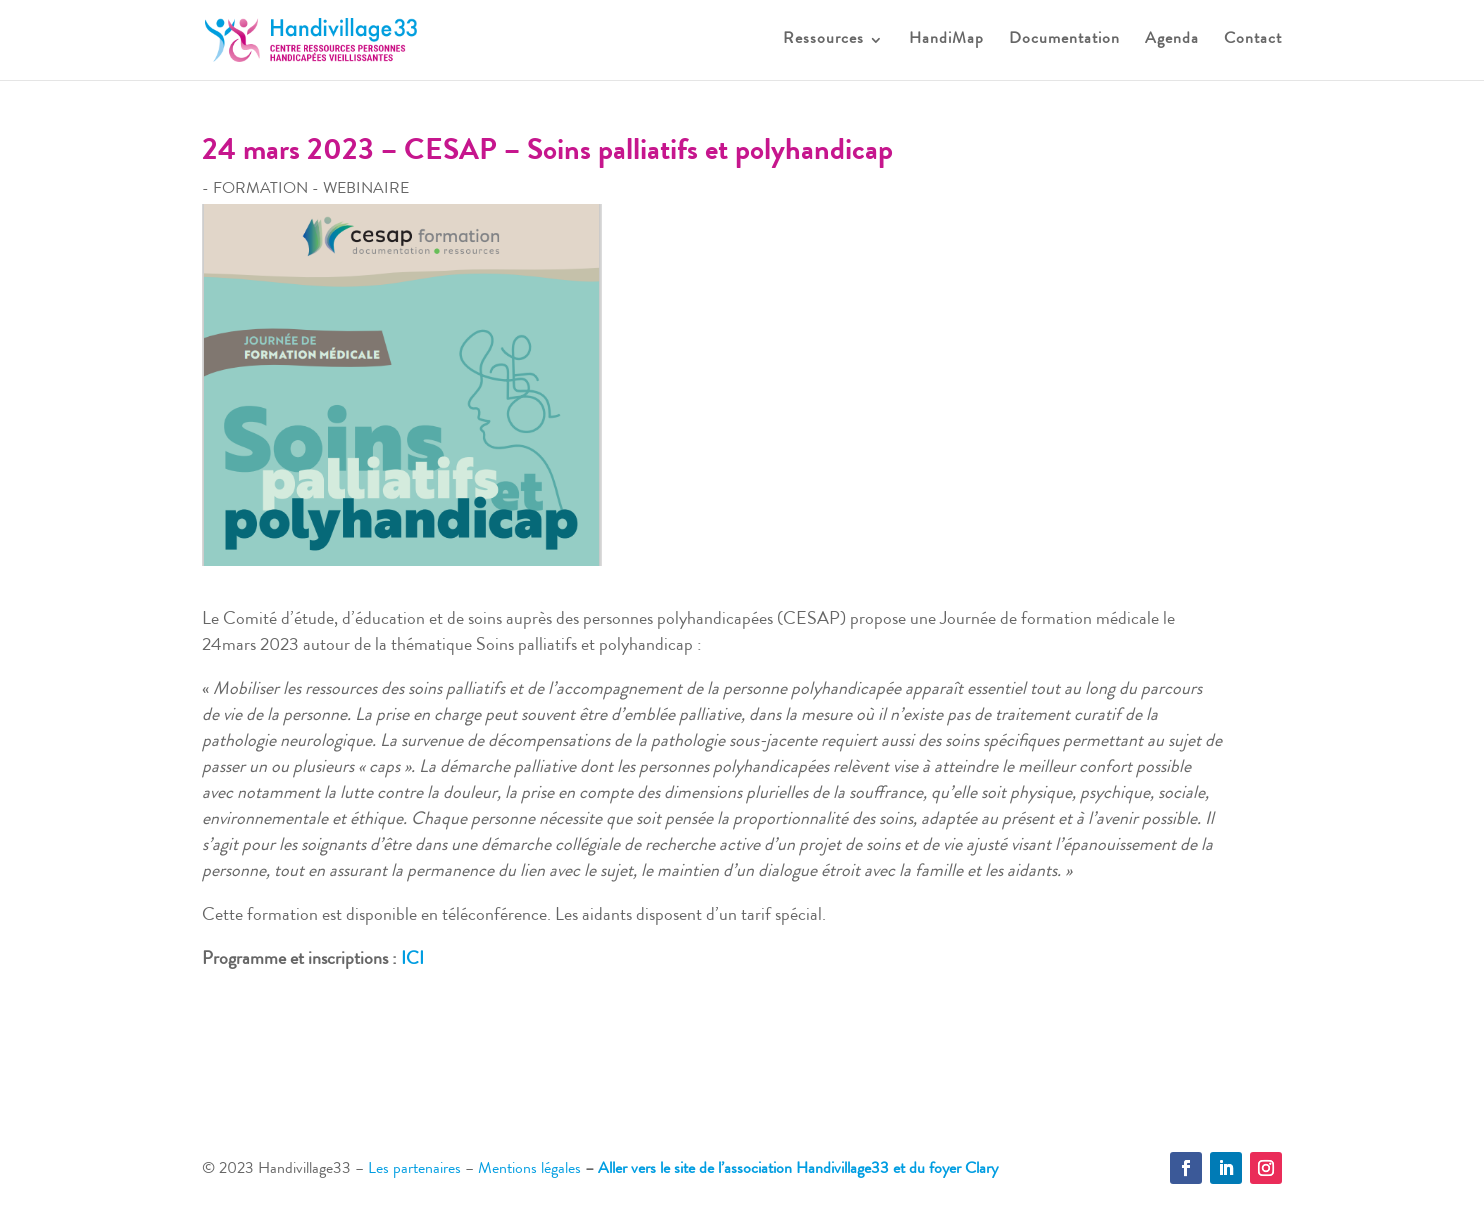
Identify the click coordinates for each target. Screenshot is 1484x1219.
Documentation (1064, 40)
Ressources (823, 40)
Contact (1253, 40)
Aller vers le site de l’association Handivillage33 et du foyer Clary (798, 1170)
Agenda (1172, 40)
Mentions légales (529, 1170)
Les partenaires (414, 1170)
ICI (412, 960)
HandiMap (946, 40)
